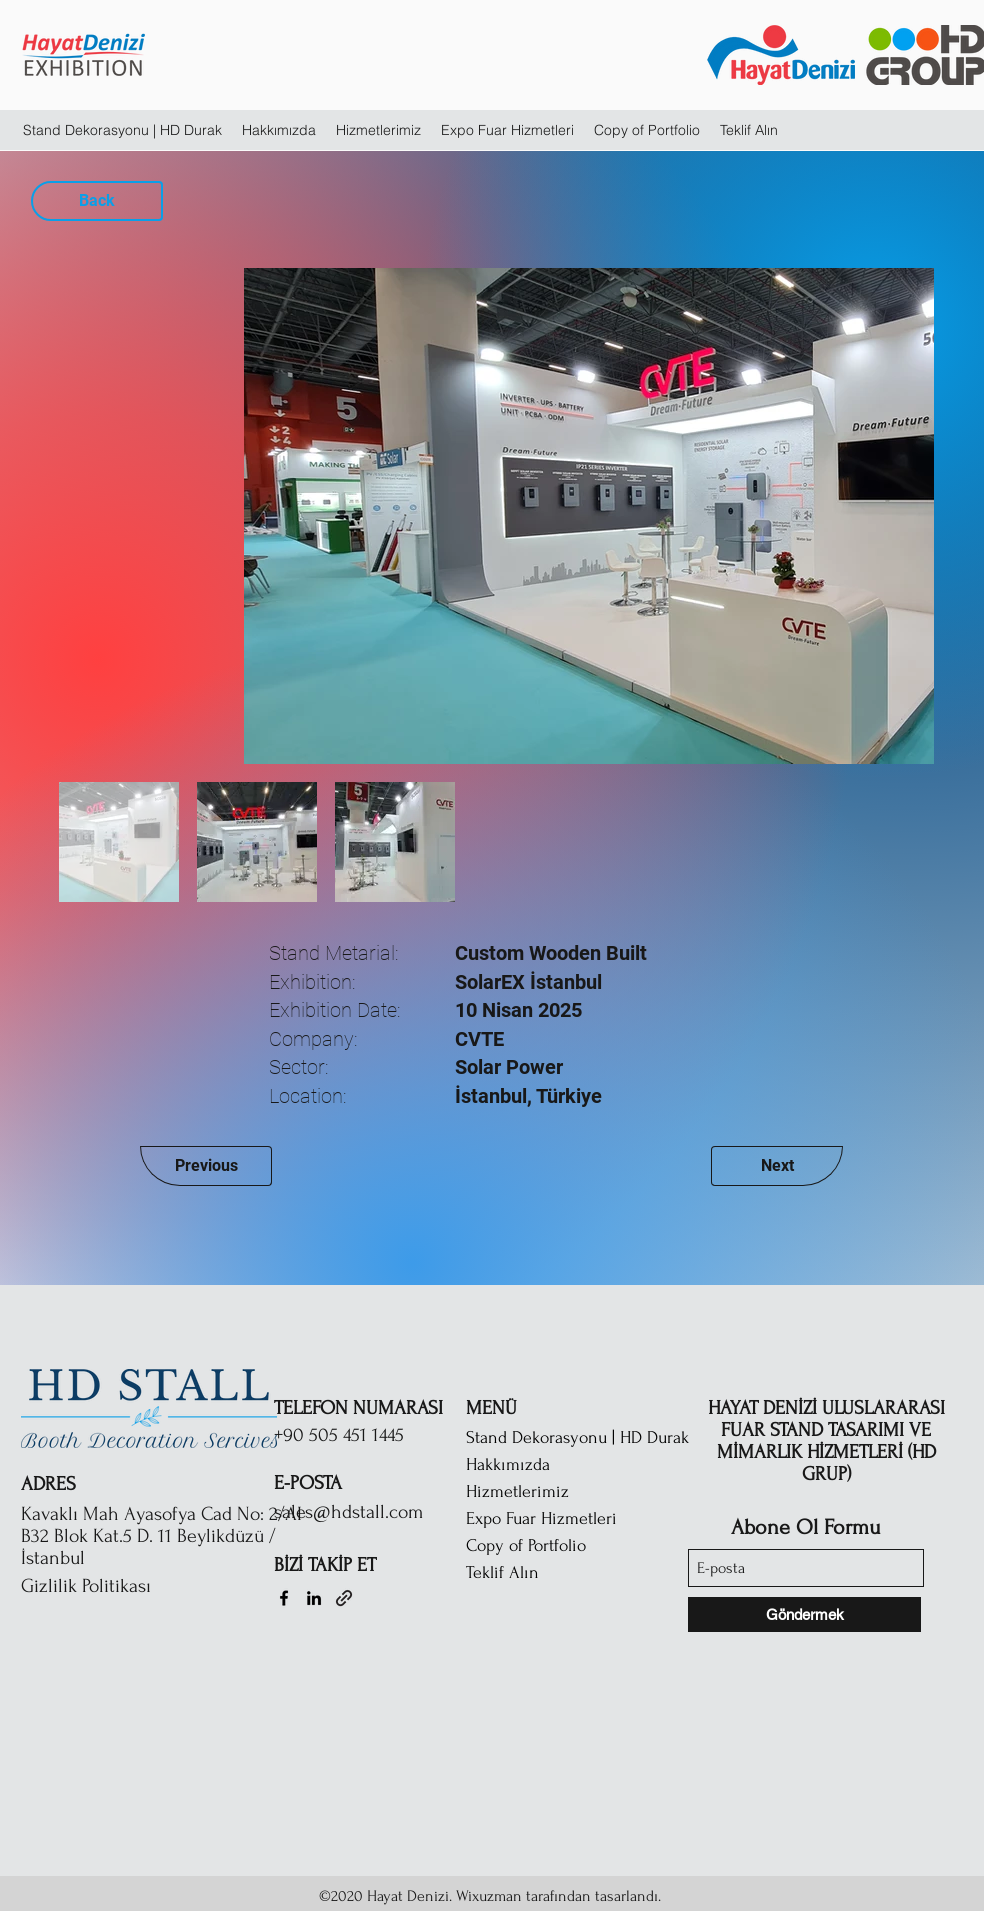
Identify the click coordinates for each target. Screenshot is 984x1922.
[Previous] (206, 1166)
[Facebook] (284, 1598)
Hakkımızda (508, 1464)
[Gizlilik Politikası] (126, 1586)
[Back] (97, 201)
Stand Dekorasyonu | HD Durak (577, 1437)
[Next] (777, 1166)
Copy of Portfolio (526, 1545)
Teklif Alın (502, 1572)
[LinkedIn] (314, 1598)
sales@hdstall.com (348, 1512)
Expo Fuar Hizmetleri (541, 1518)
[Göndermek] (804, 1614)
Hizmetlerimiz (517, 1491)
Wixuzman (489, 1896)
